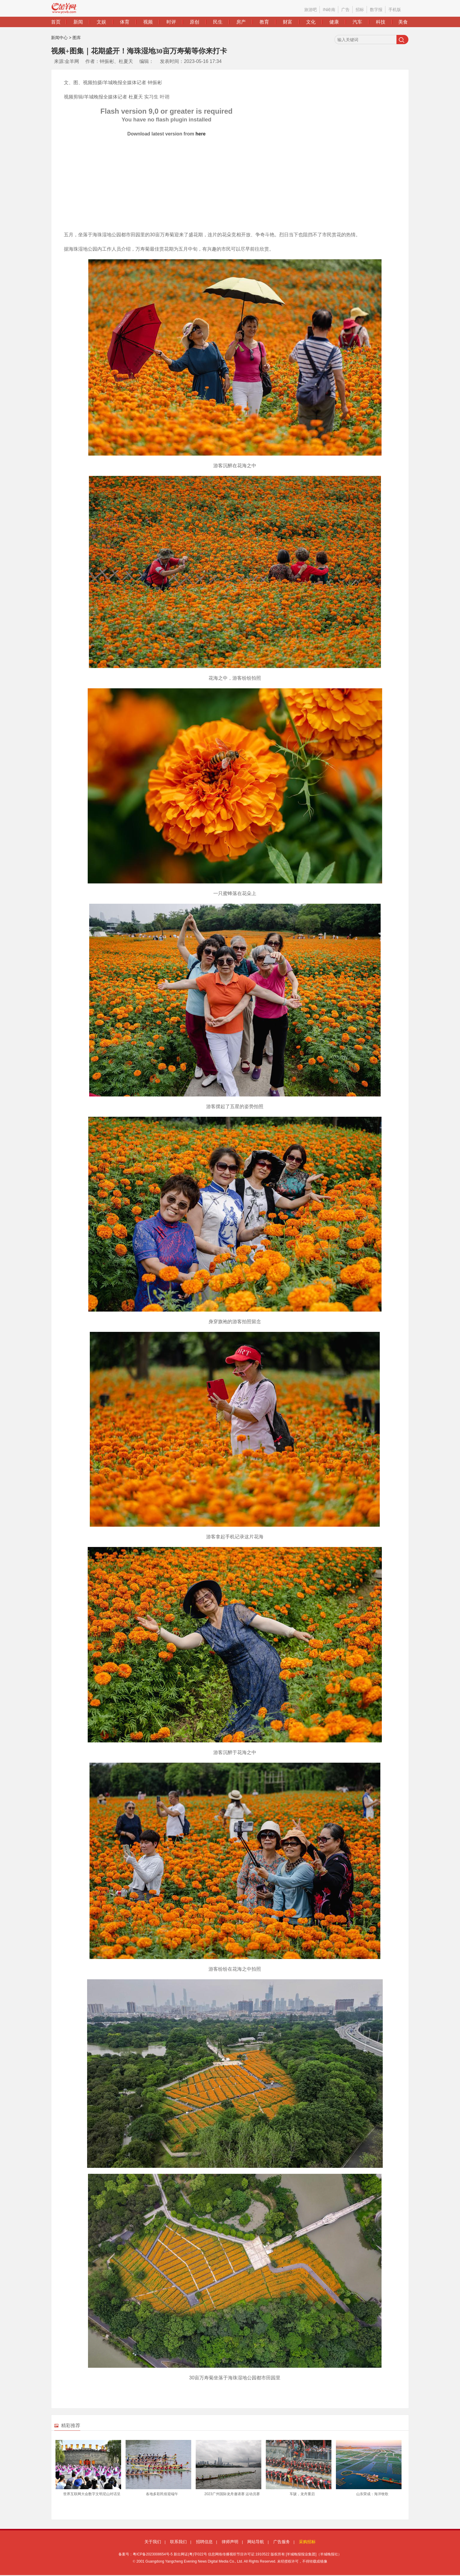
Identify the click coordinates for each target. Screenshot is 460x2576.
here (200, 133)
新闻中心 (59, 37)
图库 (76, 37)
